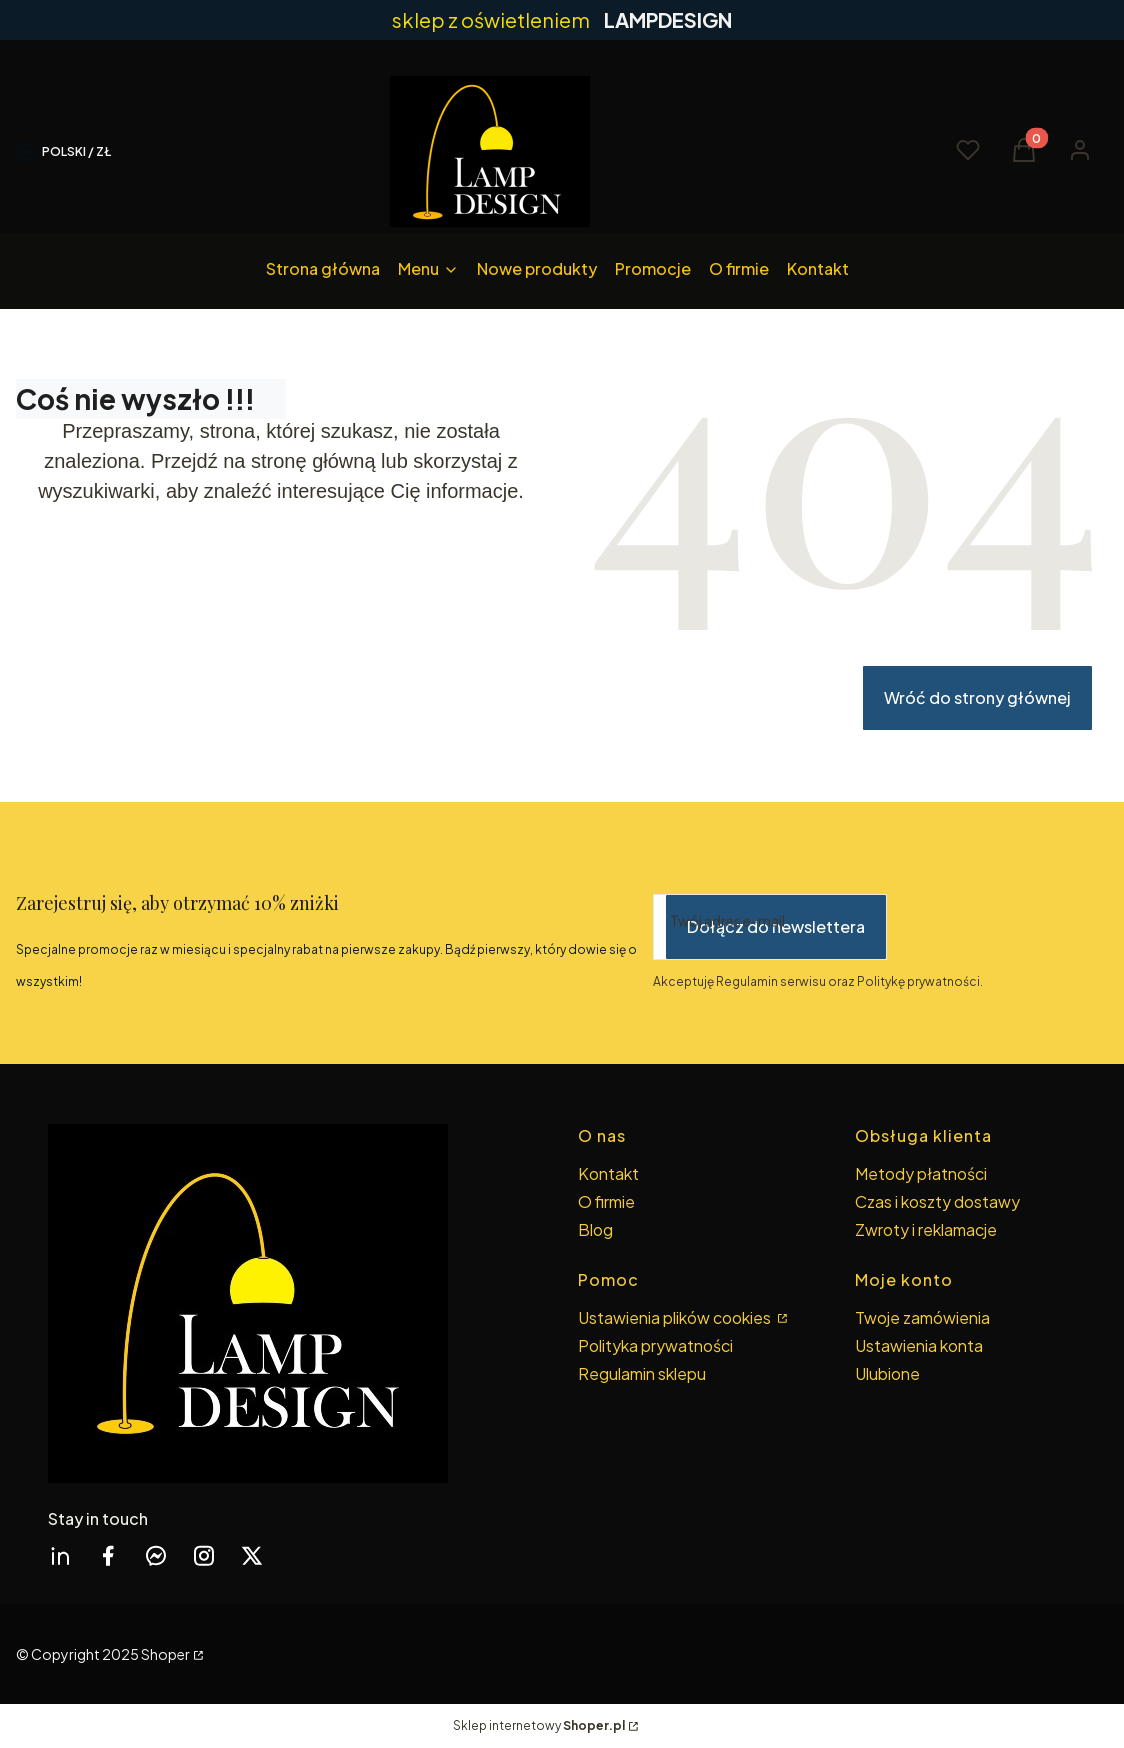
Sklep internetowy (539, 1725)
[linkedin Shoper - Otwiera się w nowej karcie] (60, 1555)
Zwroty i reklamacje (926, 1229)
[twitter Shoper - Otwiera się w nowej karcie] (252, 1555)
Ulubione (887, 1373)
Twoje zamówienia (922, 1317)
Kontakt (608, 1173)
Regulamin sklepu (642, 1373)
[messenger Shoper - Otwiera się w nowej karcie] (156, 1555)
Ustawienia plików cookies (676, 1317)
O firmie (606, 1201)
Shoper (165, 1654)
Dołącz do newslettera (776, 926)
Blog (595, 1229)
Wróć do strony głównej (977, 697)
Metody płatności (921, 1173)
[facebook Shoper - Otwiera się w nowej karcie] (108, 1555)
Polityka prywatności (655, 1345)
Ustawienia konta (919, 1345)
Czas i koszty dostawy (937, 1201)
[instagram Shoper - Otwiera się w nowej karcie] (204, 1555)
